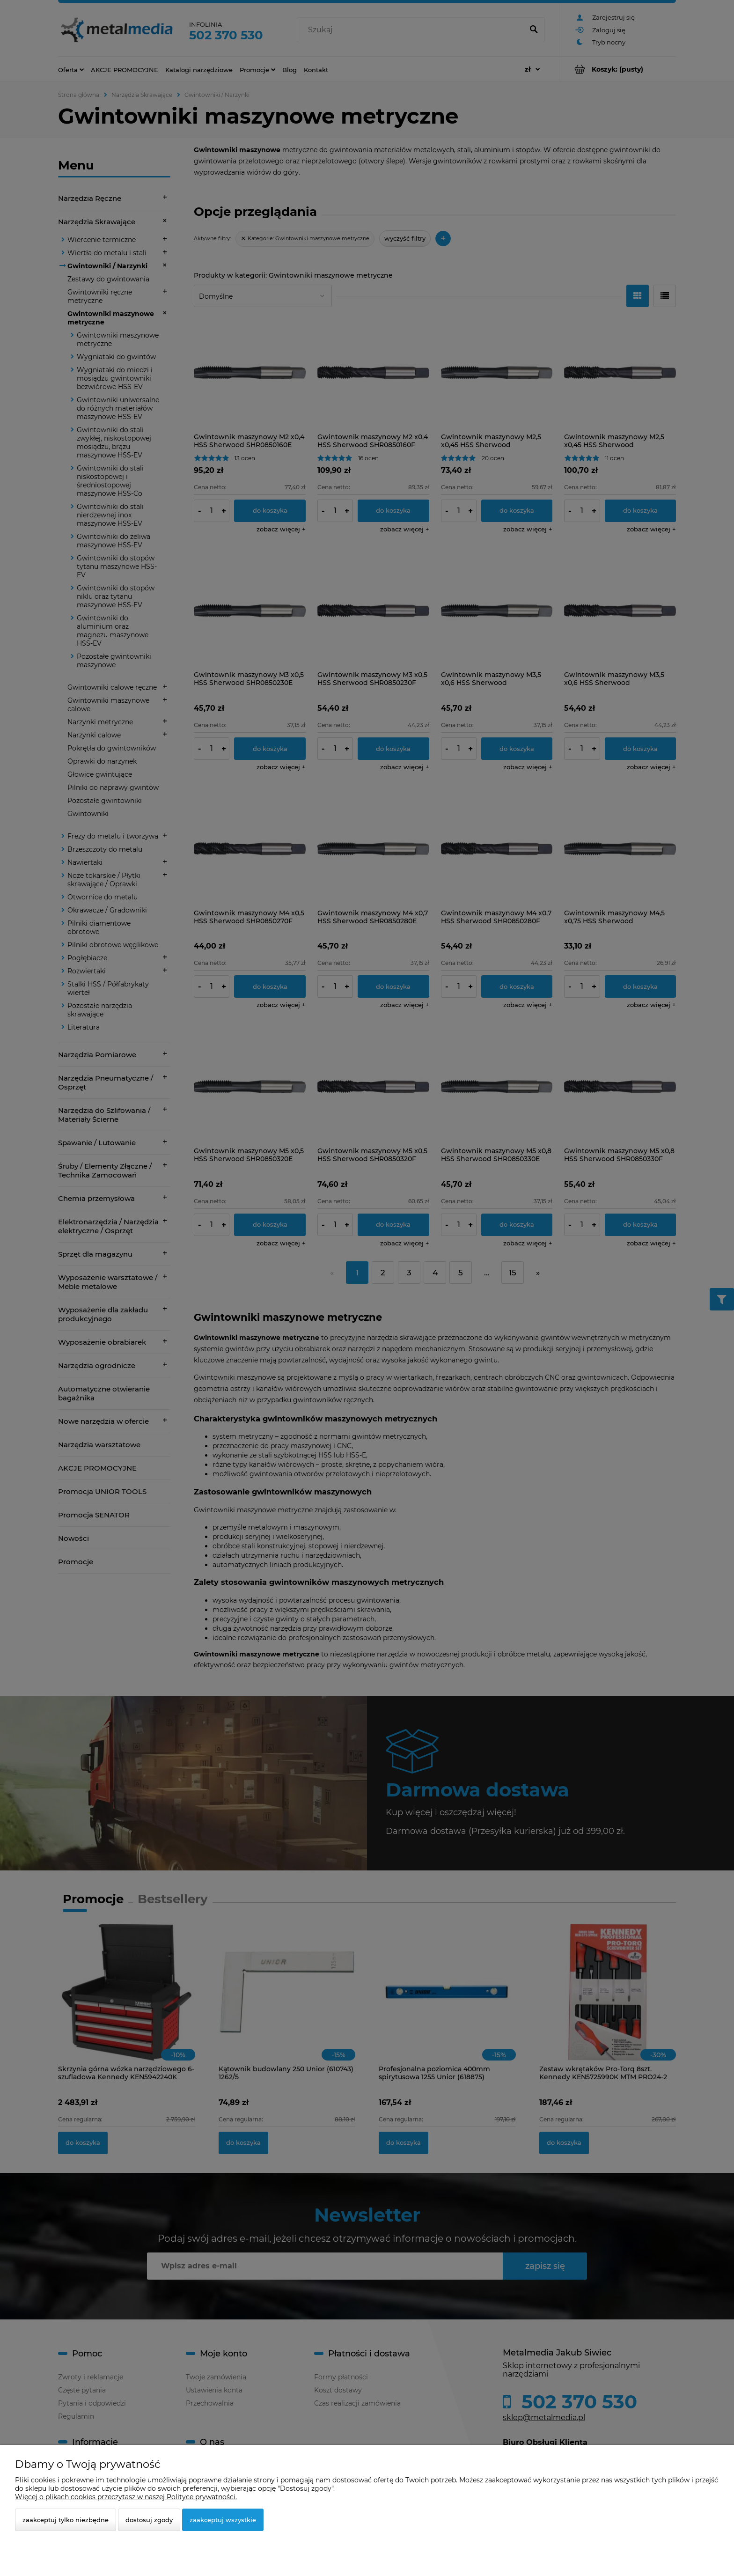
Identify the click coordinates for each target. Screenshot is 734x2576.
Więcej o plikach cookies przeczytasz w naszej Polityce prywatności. (126, 2497)
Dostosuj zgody (149, 2520)
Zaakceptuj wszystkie (223, 2520)
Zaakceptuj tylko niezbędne (65, 2520)
